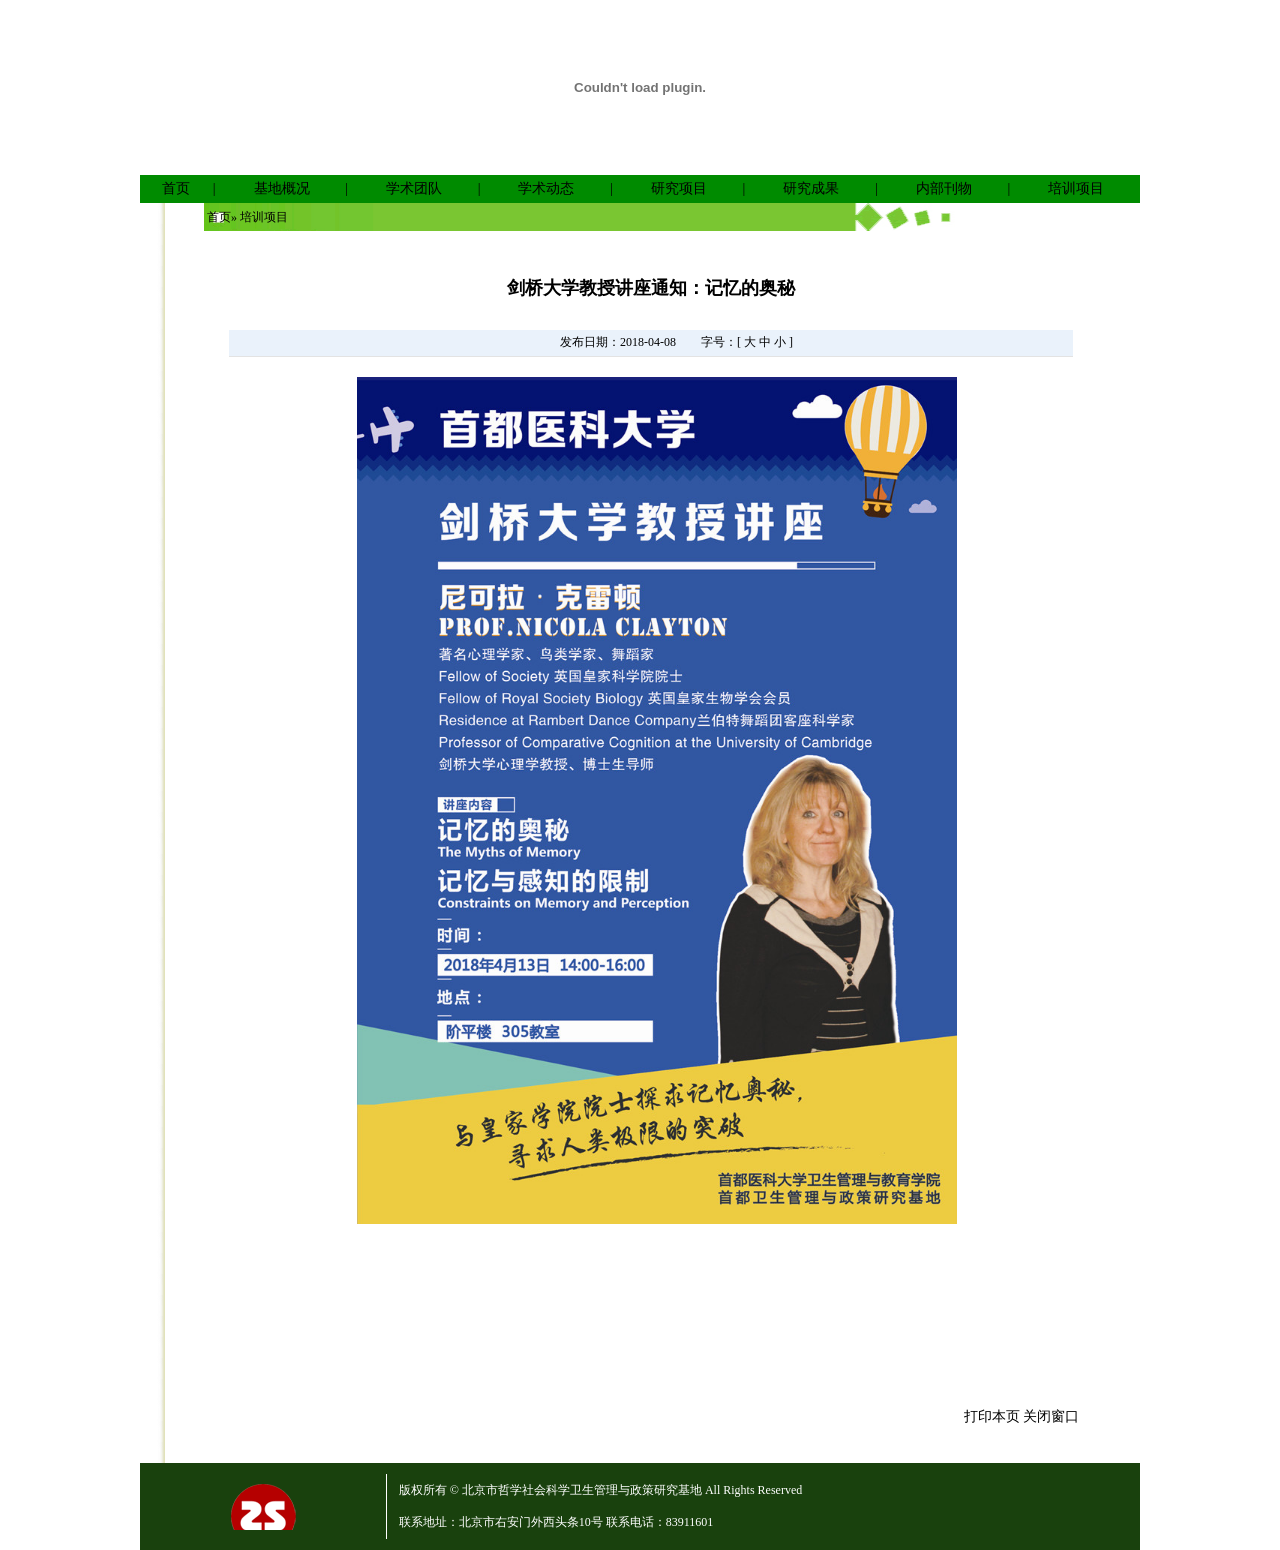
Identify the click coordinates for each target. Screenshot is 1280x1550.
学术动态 (546, 188)
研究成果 (811, 188)
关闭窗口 (1051, 1416)
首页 (176, 188)
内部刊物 (944, 188)
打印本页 (992, 1416)
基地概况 (282, 188)
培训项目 (1076, 188)
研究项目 (679, 188)
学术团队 (414, 188)
